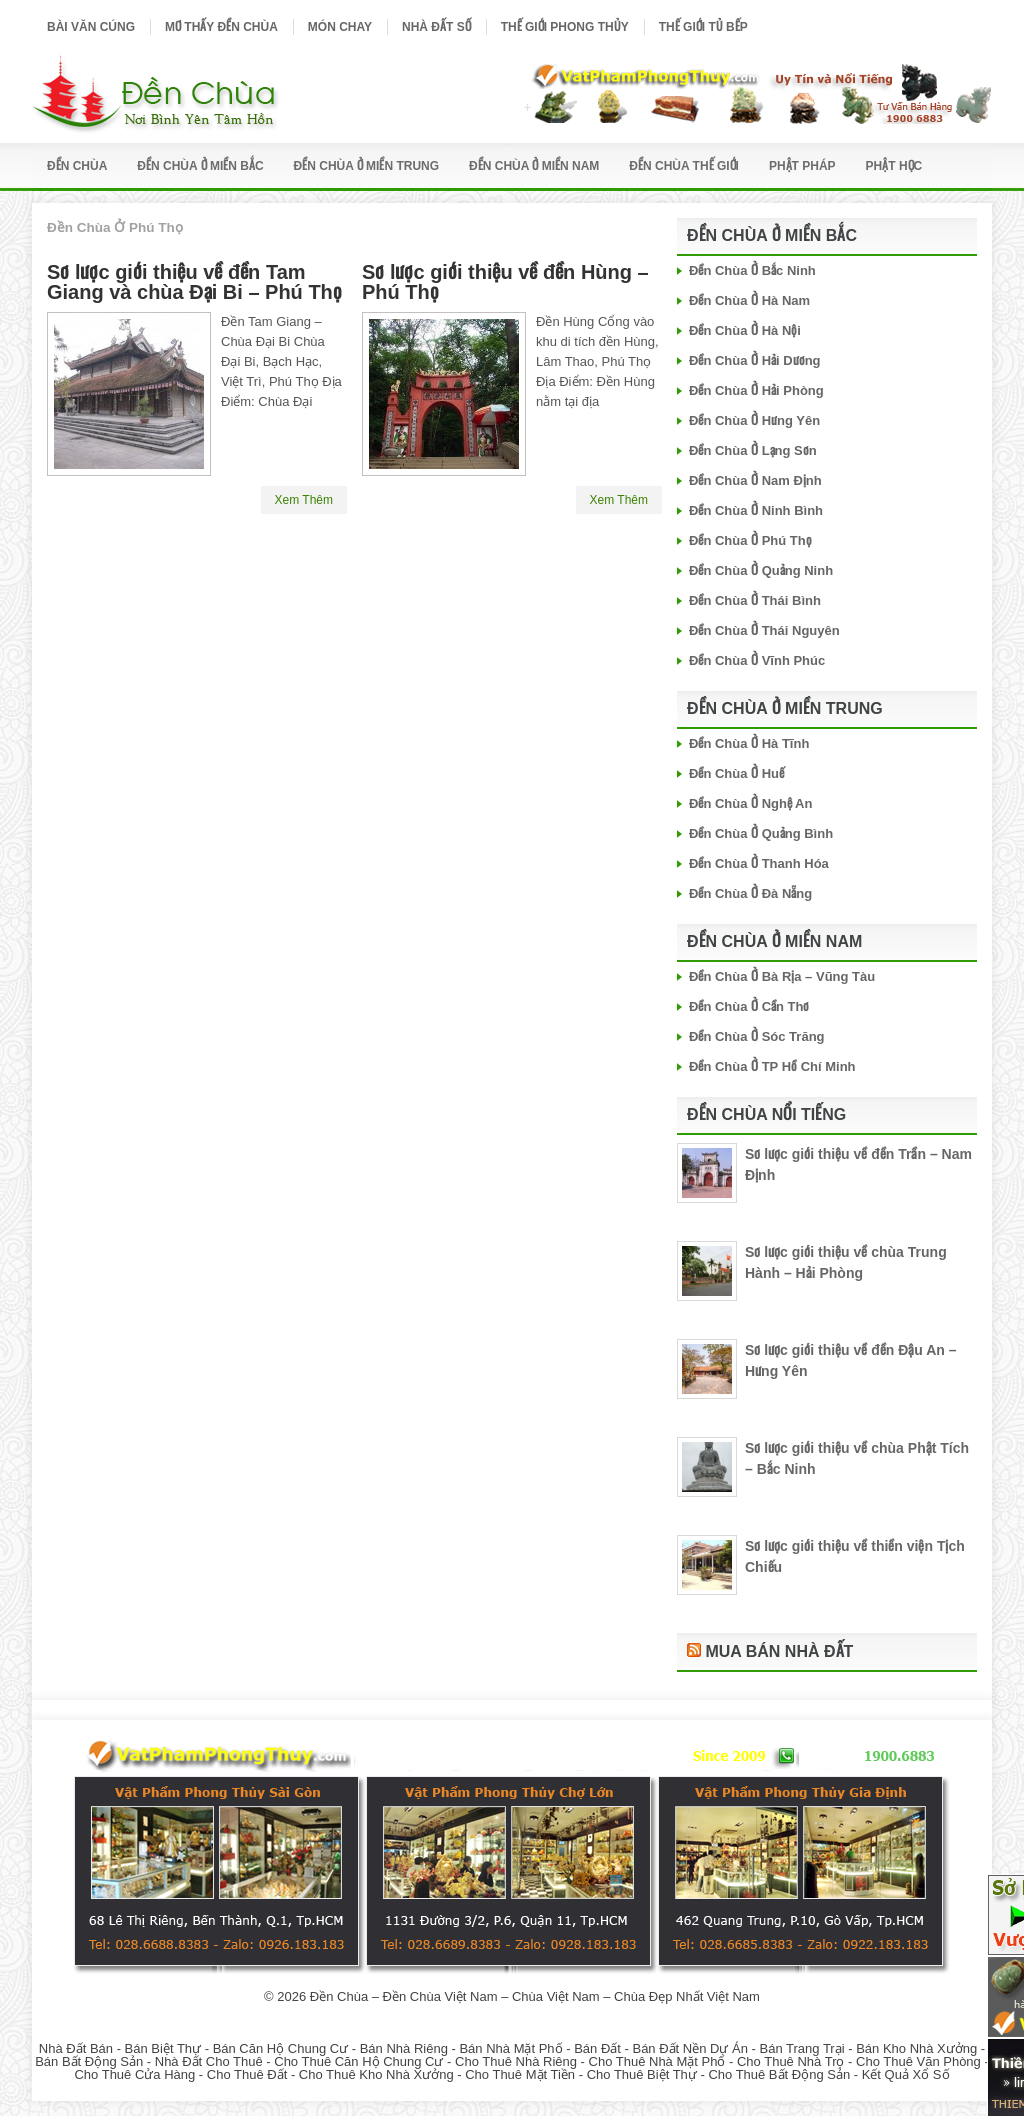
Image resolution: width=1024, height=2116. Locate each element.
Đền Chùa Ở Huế (736, 773)
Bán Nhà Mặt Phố (510, 2048)
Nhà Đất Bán (76, 2048)
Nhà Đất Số (436, 27)
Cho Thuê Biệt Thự (642, 2074)
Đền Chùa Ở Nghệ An (750, 803)
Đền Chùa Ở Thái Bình (755, 600)
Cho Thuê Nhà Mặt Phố (657, 2061)
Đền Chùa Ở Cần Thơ (749, 1006)
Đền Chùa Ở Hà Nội (745, 330)
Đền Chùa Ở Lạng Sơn (753, 450)
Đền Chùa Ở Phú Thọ (750, 540)
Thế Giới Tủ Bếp (703, 27)
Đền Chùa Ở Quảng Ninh (761, 570)
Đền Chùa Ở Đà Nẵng (750, 893)
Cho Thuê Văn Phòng (918, 2061)
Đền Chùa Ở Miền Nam (534, 166)
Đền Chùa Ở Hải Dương (755, 360)
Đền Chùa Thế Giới (684, 166)
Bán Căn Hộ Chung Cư (281, 2048)
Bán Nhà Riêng (404, 2048)
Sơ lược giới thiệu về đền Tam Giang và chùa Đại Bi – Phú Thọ (194, 282)
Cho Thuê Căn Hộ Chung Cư (358, 2061)
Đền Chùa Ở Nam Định (755, 480)
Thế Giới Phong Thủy (565, 27)
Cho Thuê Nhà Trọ (790, 2061)
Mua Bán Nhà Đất (779, 1651)
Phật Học (894, 166)
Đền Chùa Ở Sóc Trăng (757, 1036)
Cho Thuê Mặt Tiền (520, 2074)
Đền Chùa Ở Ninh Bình (756, 510)
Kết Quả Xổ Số (906, 2074)
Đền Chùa (77, 166)
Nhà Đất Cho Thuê (209, 2061)
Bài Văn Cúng (91, 27)
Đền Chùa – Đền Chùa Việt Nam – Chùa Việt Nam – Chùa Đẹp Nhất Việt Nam (535, 1996)
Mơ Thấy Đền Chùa (221, 27)
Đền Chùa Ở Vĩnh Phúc (757, 660)
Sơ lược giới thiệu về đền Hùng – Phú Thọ (505, 282)
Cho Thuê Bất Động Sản (779, 2074)
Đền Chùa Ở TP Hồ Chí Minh (772, 1066)
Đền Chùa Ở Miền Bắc (200, 166)
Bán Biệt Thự (163, 2048)
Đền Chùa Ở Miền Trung (367, 166)
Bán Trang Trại (802, 2048)
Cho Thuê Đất (247, 2074)
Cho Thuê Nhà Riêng (516, 2061)
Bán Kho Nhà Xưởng (916, 2048)
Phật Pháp (802, 166)
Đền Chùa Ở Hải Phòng (756, 390)
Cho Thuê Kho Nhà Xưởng (376, 2074)
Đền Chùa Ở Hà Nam (749, 300)
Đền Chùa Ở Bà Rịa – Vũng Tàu (782, 976)
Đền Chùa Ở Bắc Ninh (752, 270)
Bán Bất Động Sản (89, 2061)
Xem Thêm (304, 500)
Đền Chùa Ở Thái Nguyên (764, 630)
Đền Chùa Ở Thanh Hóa (759, 863)
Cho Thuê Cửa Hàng (134, 2074)
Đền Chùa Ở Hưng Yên (754, 420)
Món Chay (340, 27)
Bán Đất (597, 2048)
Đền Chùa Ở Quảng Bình (761, 833)
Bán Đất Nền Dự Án (690, 2048)
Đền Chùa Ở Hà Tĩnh (749, 743)
